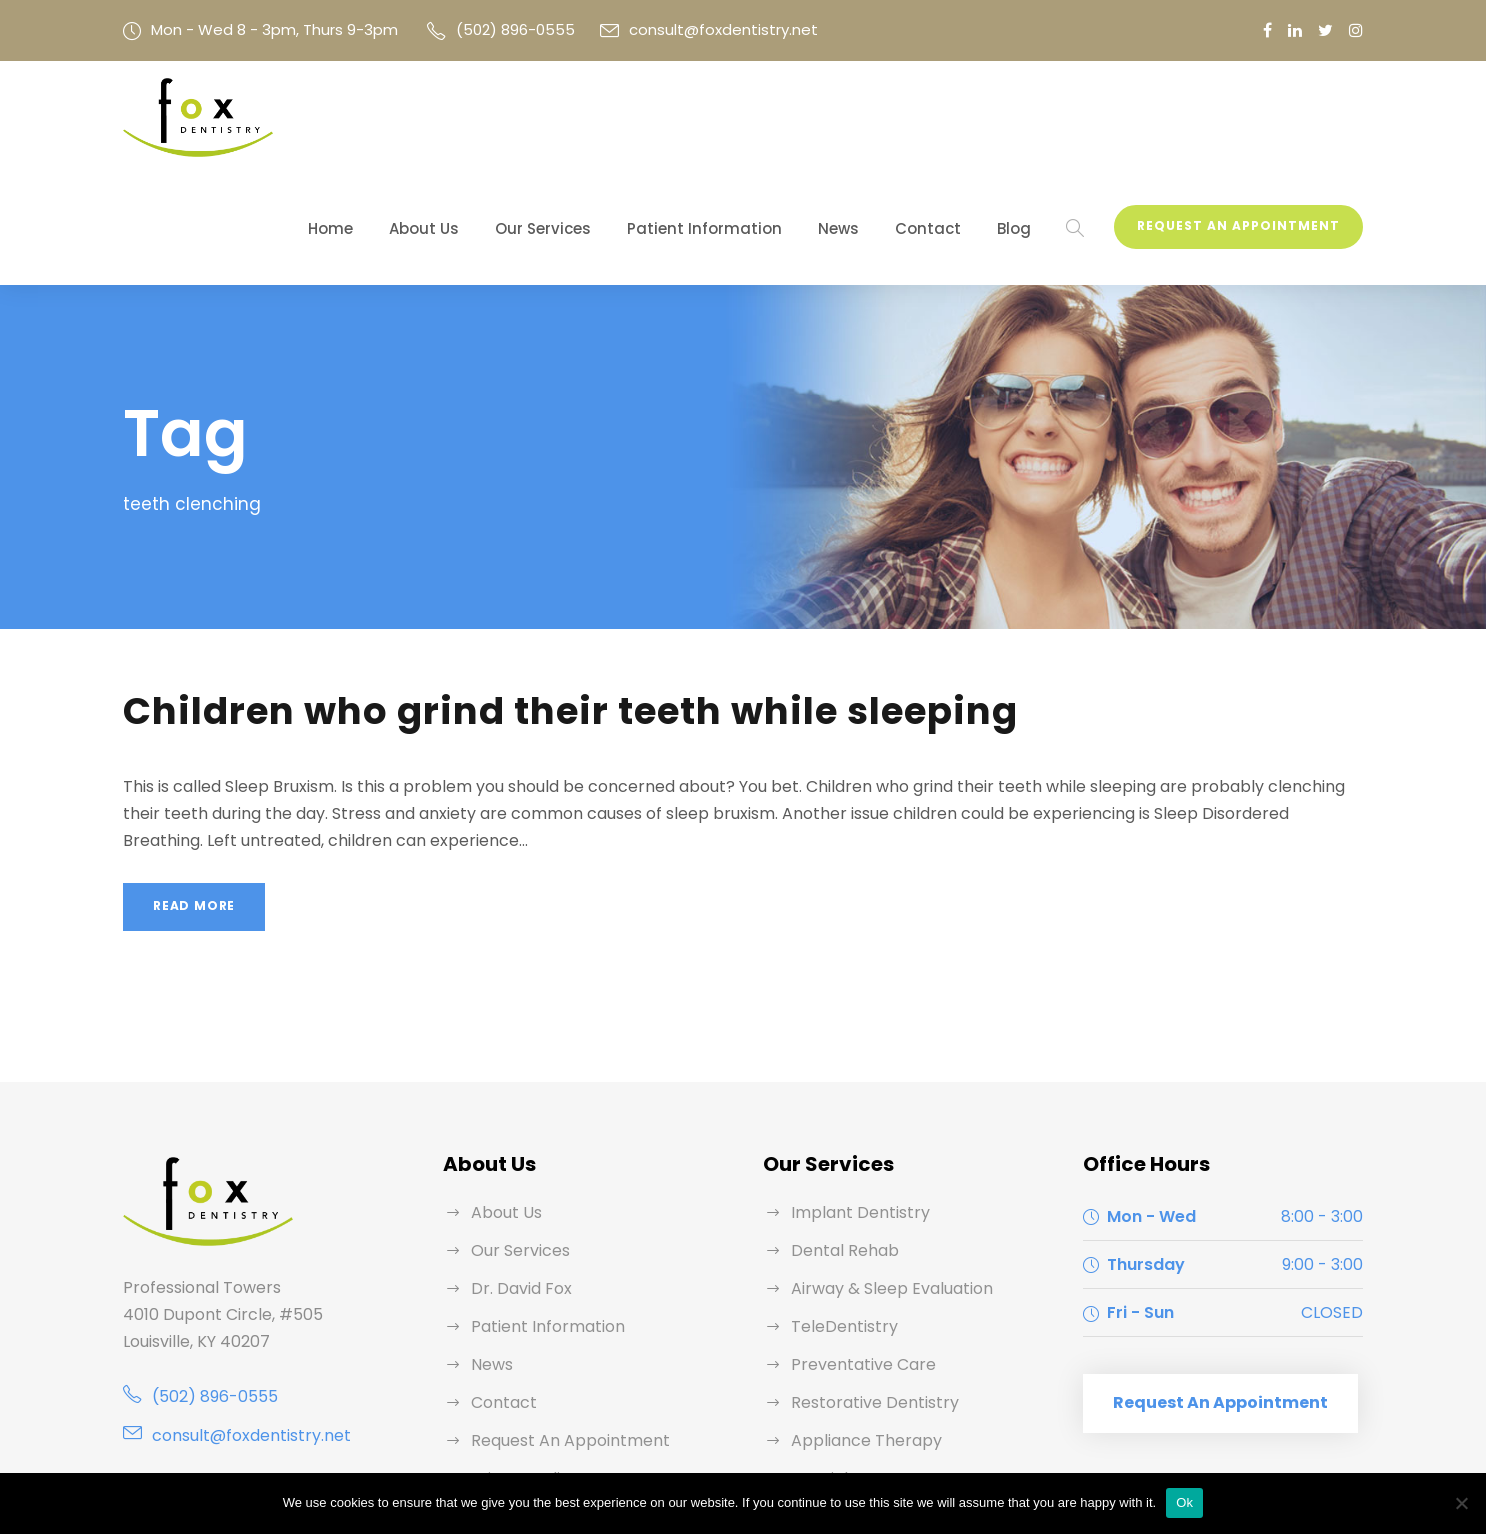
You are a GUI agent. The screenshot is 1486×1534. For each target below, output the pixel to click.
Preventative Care (855, 1255)
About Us (501, 119)
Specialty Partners (856, 1369)
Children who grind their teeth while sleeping (540, 602)
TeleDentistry (837, 1217)
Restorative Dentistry (865, 1293)
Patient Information (753, 119)
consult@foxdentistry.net (668, 29)
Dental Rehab (840, 1141)
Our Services (611, 119)
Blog (1029, 119)
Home (414, 119)
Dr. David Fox (519, 1179)
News (871, 119)
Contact (952, 119)
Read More (193, 798)
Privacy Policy (521, 1369)
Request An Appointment (1245, 117)
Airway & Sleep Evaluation (885, 1179)
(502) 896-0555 (481, 29)
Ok (1184, 1502)
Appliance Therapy (857, 1331)
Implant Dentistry (851, 1103)
